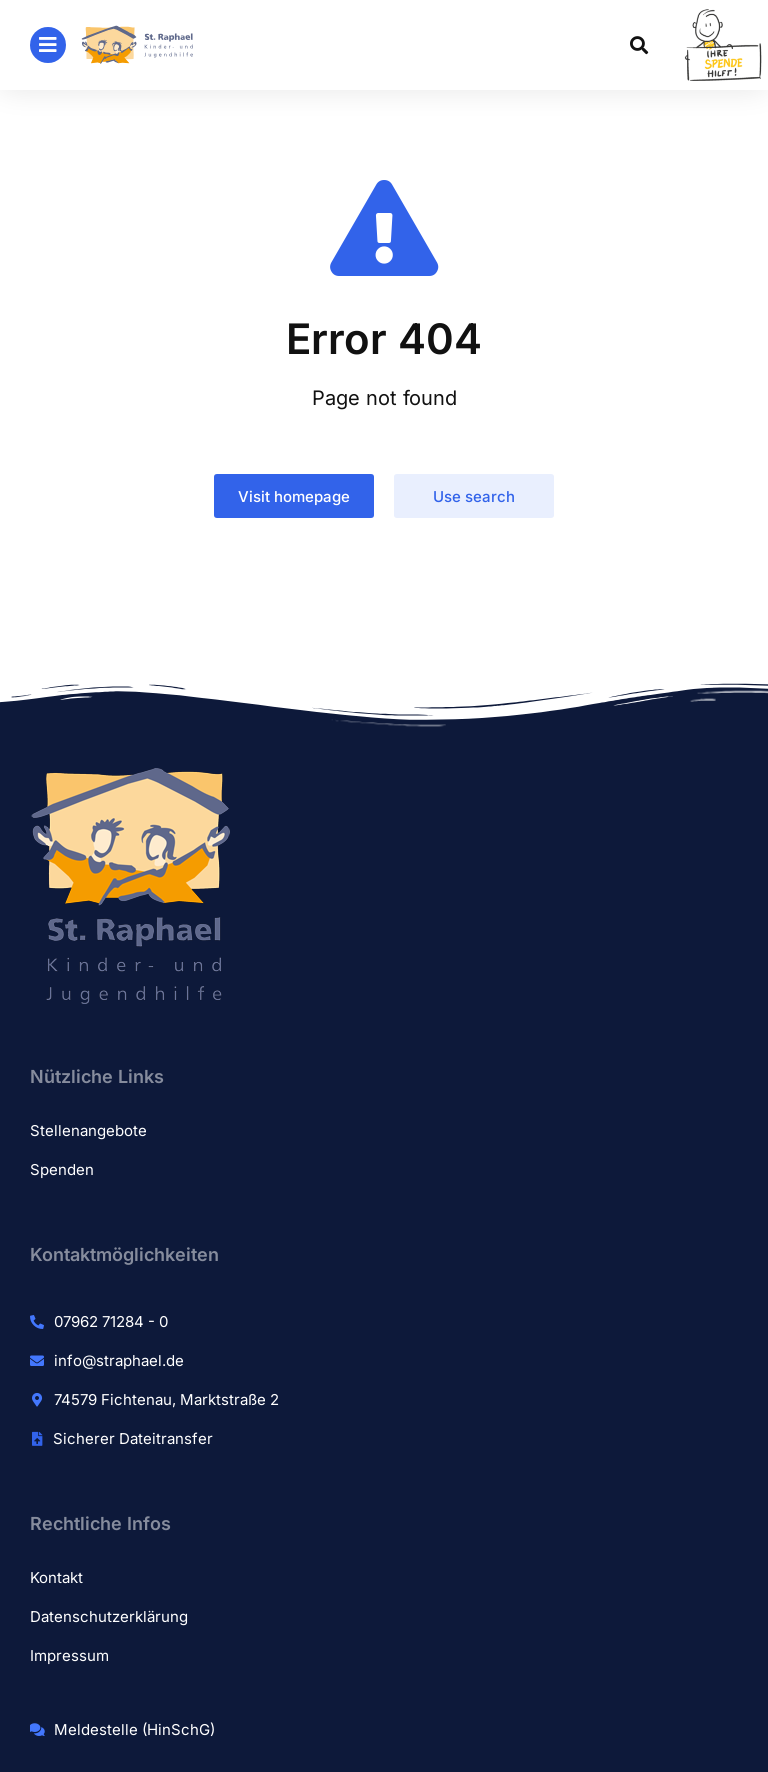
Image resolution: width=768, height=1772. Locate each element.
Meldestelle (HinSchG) (134, 1729)
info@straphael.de (119, 1360)
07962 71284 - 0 (111, 1321)
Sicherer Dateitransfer (133, 1438)
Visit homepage (294, 496)
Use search (474, 496)
